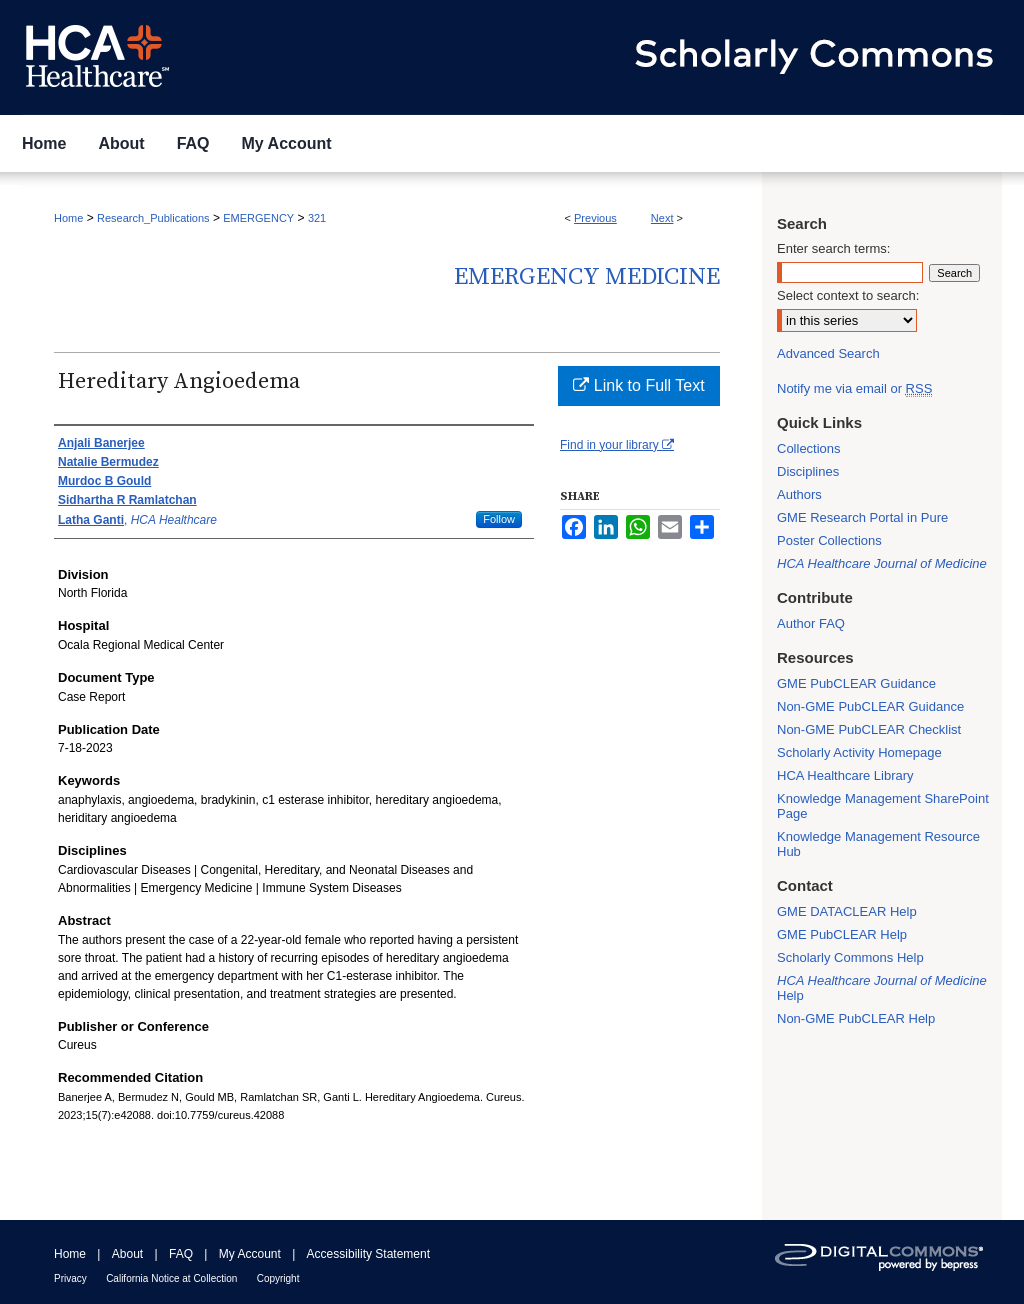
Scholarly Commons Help (850, 957)
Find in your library (617, 445)
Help (882, 988)
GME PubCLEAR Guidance (856, 683)
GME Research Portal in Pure (862, 517)
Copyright (278, 1278)
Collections (809, 448)
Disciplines (808, 471)
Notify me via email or (854, 388)
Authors (799, 494)
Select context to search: (848, 295)
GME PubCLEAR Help (842, 934)
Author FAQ (811, 623)
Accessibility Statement (368, 1254)
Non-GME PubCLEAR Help (856, 1018)
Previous (595, 218)
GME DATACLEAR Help (847, 911)
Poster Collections (829, 540)
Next (662, 218)
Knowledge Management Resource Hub (878, 844)
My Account (250, 1254)
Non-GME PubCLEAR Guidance (870, 706)
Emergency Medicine (587, 277)
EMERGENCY (258, 218)
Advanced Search (828, 353)
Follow (499, 519)
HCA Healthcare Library (845, 775)
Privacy (70, 1278)
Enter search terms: (833, 248)
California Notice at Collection (171, 1278)
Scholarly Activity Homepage (859, 752)
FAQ (181, 1254)
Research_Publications (153, 218)
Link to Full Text (638, 385)
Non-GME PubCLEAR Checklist (869, 729)
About (127, 1254)
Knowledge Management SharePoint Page (883, 806)
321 (317, 218)
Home (68, 218)
